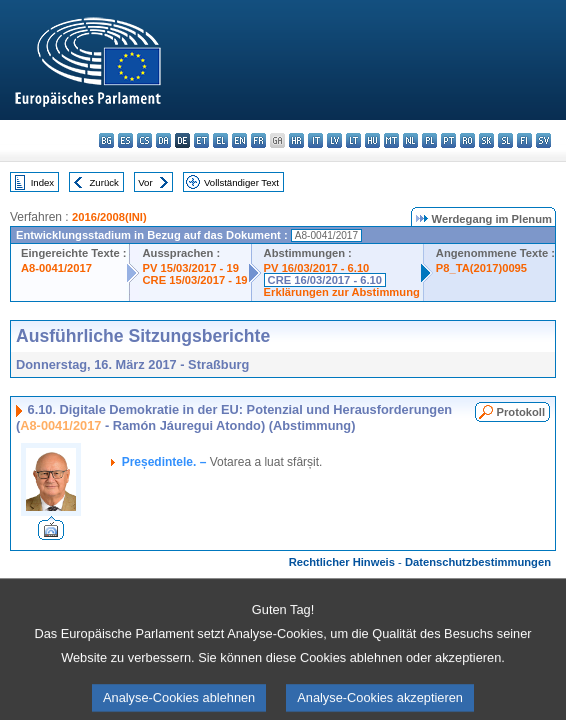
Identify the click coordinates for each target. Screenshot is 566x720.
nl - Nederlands (410, 140)
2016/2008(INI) (109, 217)
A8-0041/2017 (56, 268)
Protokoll (521, 412)
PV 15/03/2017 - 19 (190, 268)
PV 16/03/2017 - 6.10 (317, 268)
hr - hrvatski (296, 140)
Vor (145, 182)
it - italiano (315, 140)
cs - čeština (144, 140)
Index (42, 182)
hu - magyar (372, 140)
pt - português (448, 140)
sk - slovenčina (486, 140)
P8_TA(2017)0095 (481, 268)
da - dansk (163, 140)
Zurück (104, 182)
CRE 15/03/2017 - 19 (194, 280)
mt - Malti (391, 140)
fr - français (258, 140)
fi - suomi (524, 140)
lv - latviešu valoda (334, 140)
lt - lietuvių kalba (353, 140)
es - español (125, 140)
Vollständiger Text (241, 182)
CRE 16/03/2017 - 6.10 (325, 280)
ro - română (467, 140)
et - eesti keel (201, 140)
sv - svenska (543, 140)
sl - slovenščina (505, 140)
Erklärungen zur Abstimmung (342, 292)
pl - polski (429, 140)
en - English (239, 140)
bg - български (106, 140)
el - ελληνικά (220, 140)
